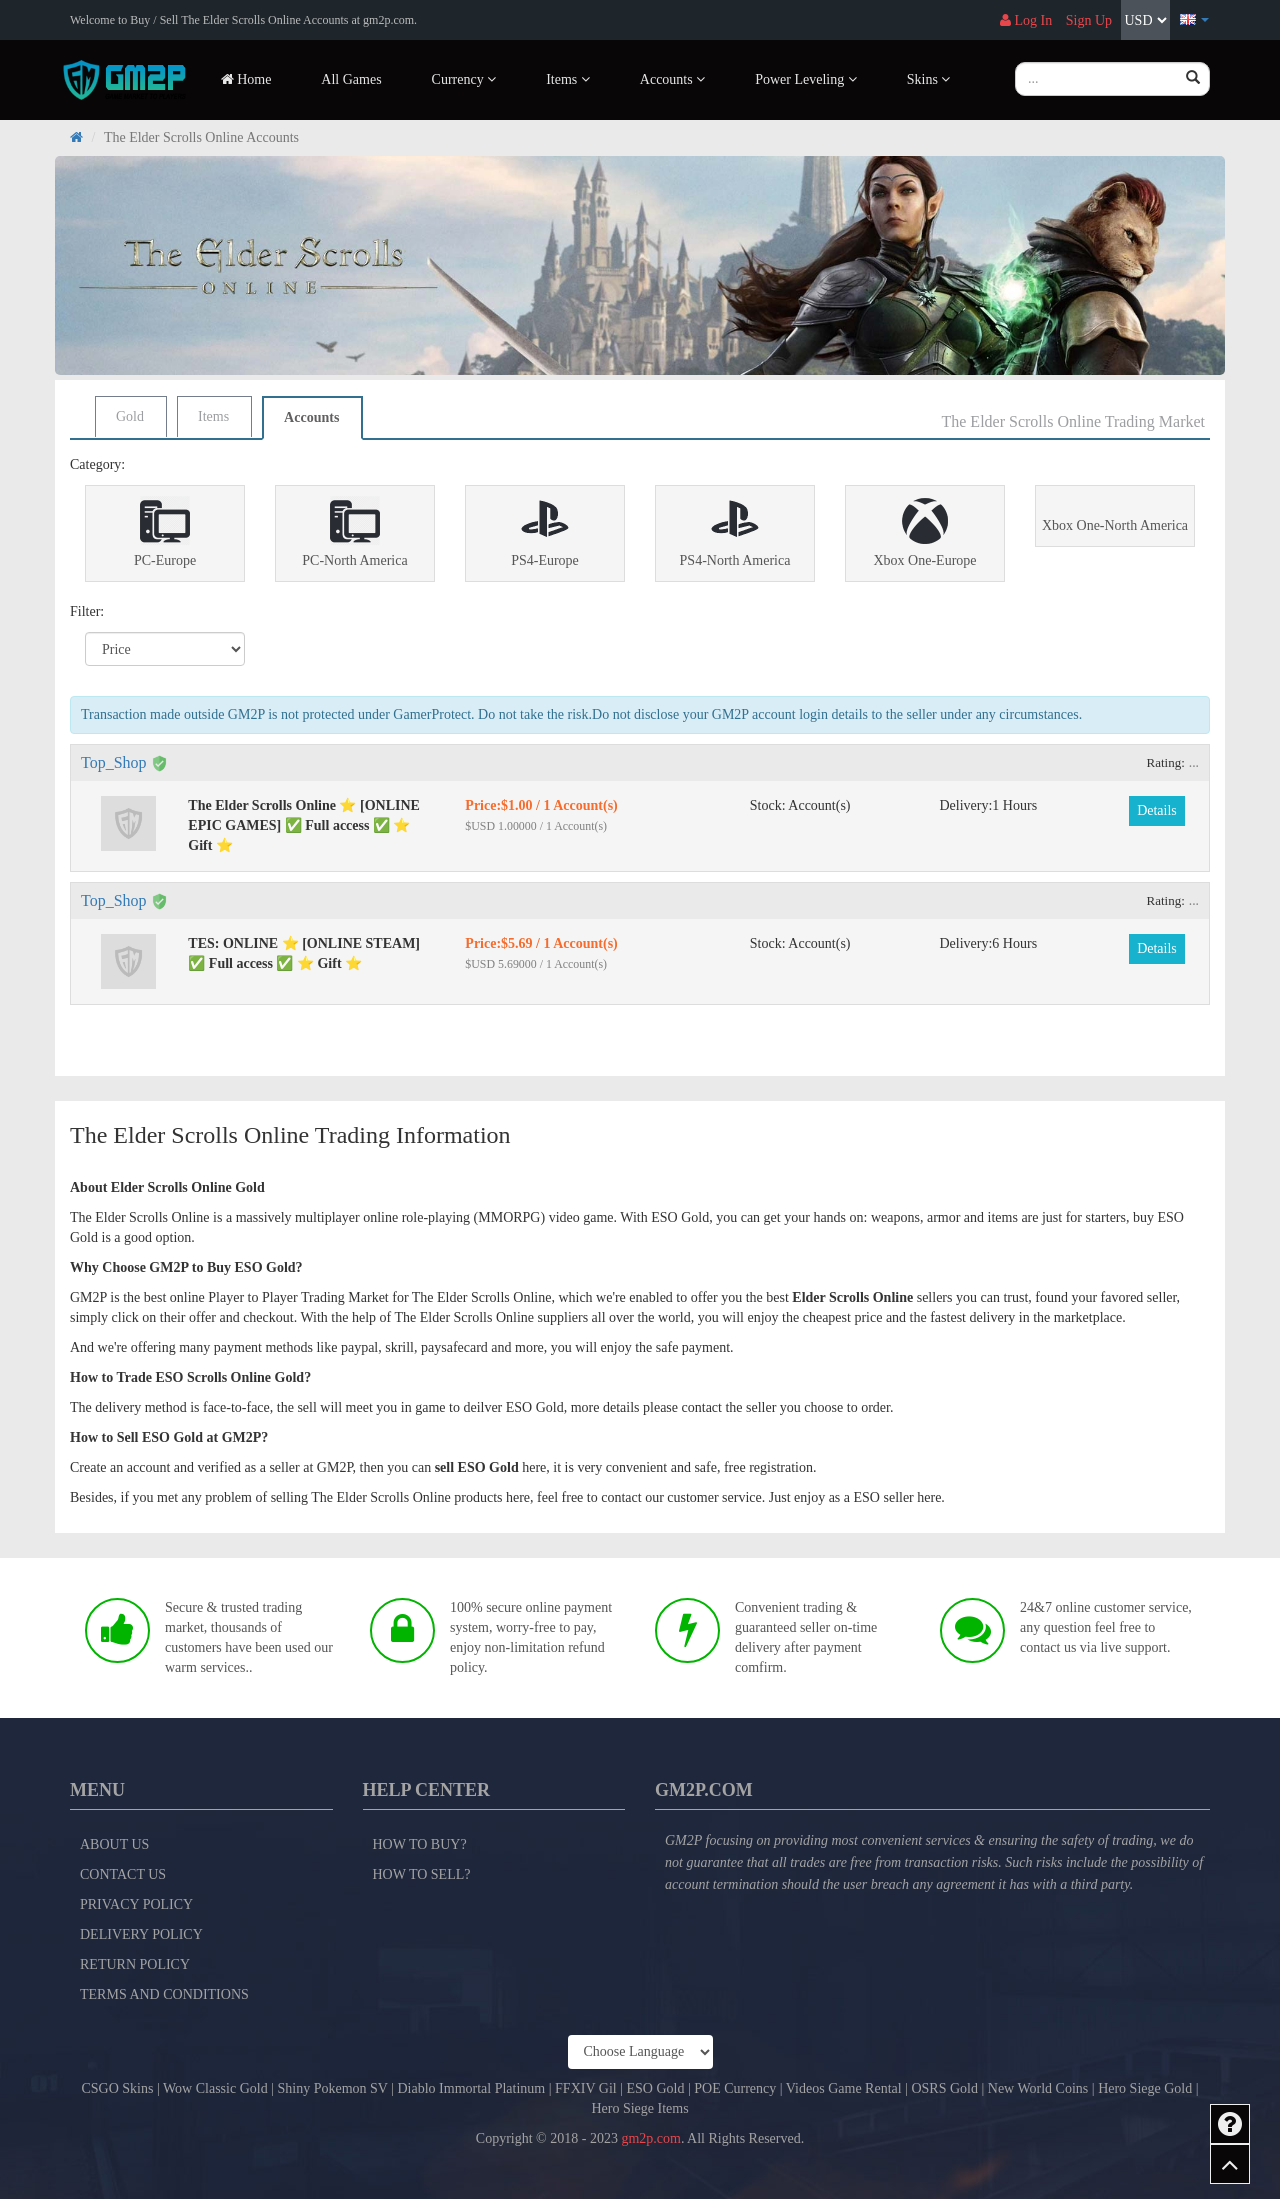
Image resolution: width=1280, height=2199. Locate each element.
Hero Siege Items (639, 2108)
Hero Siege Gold (1145, 2088)
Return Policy (135, 1964)
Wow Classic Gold (215, 2088)
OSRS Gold (944, 2088)
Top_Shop (114, 762)
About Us (114, 1844)
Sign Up (1089, 20)
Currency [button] (464, 79)
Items (213, 416)
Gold (130, 416)
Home (246, 79)
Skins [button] (929, 79)
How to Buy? (420, 1844)
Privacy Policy (136, 1904)
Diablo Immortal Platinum (471, 2088)
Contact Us (123, 1874)
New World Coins (1038, 2088)
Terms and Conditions (164, 1994)
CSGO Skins (117, 2088)
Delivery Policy (141, 1934)
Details (1157, 810)
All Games (351, 79)
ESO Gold (655, 2088)
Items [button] (568, 79)
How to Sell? (422, 1874)
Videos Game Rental (844, 2088)
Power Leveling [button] (806, 79)
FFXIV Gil (586, 2088)
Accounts (311, 417)
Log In (1026, 20)
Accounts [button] (672, 79)
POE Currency (735, 2088)
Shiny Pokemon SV (332, 2088)
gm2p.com (651, 2138)
